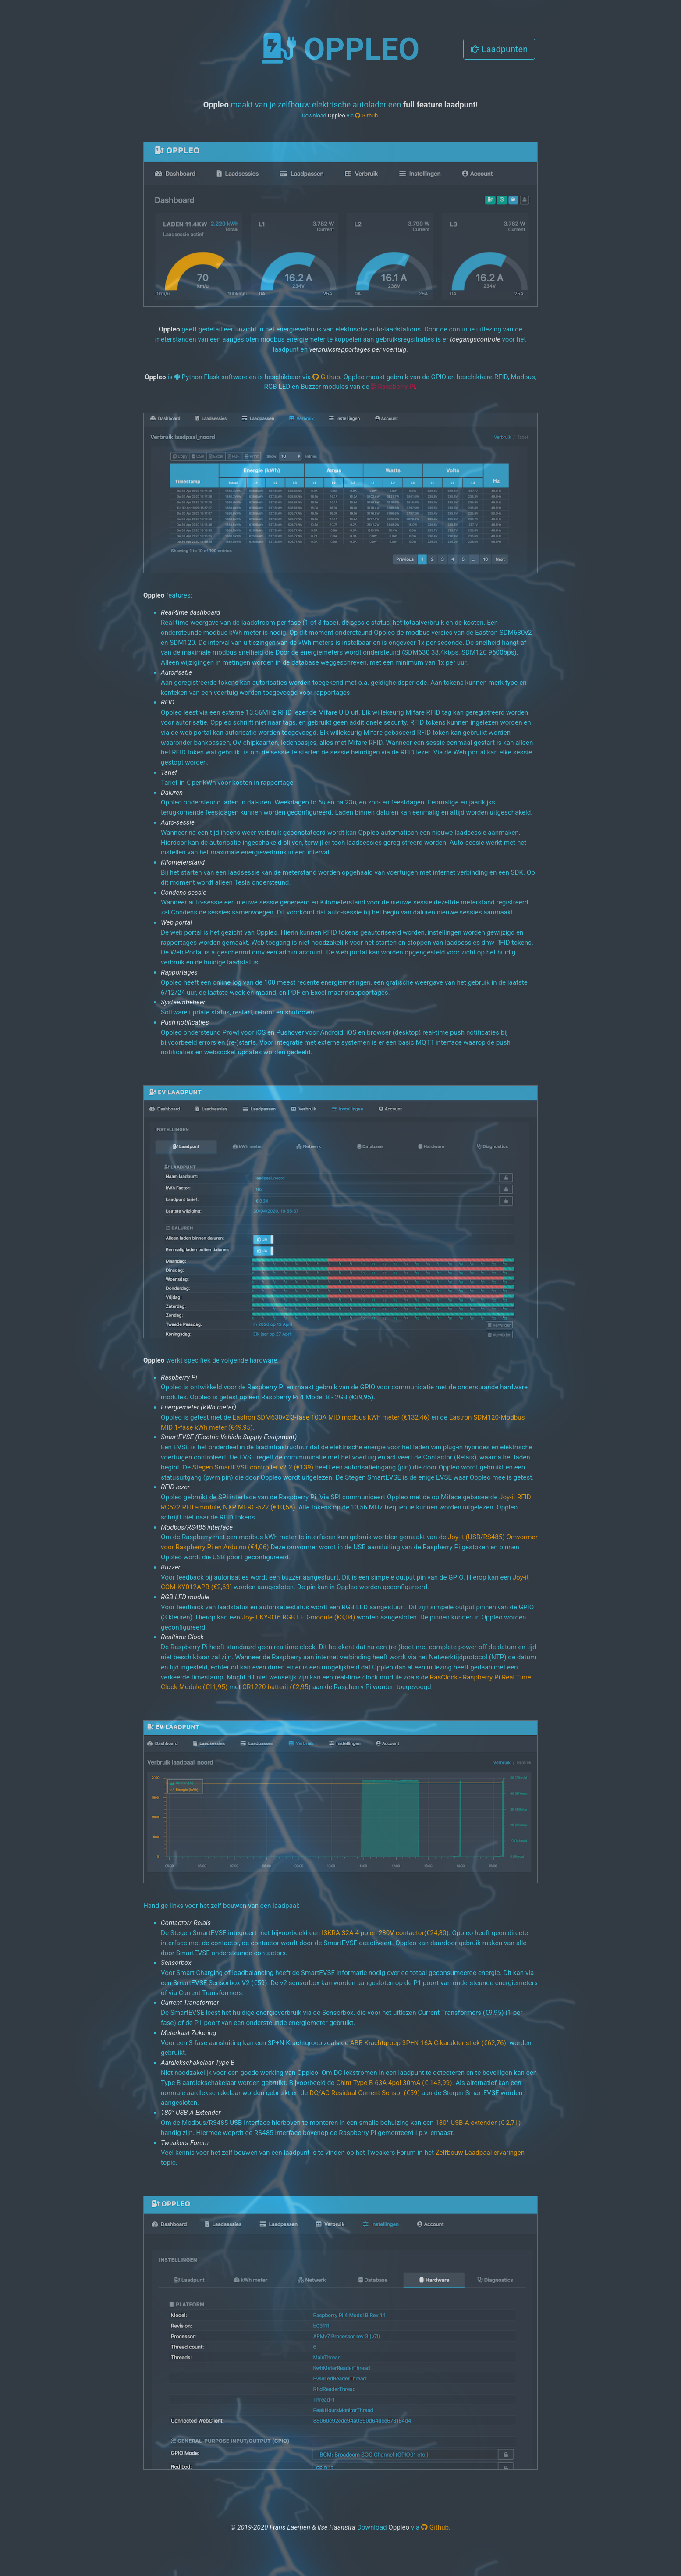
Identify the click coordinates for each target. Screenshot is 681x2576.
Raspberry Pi (393, 387)
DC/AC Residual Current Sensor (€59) (364, 2093)
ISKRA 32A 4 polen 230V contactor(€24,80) (385, 1933)
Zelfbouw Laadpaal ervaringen (480, 2152)
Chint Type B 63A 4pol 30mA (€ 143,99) (394, 2083)
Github (366, 115)
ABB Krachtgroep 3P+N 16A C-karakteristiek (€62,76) (428, 2043)
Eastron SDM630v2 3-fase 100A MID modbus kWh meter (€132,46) (331, 1417)
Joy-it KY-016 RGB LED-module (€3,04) (298, 1617)
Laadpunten (499, 49)
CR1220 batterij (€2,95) (276, 1687)
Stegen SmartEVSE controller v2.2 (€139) (252, 1467)
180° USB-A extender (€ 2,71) (478, 2123)
